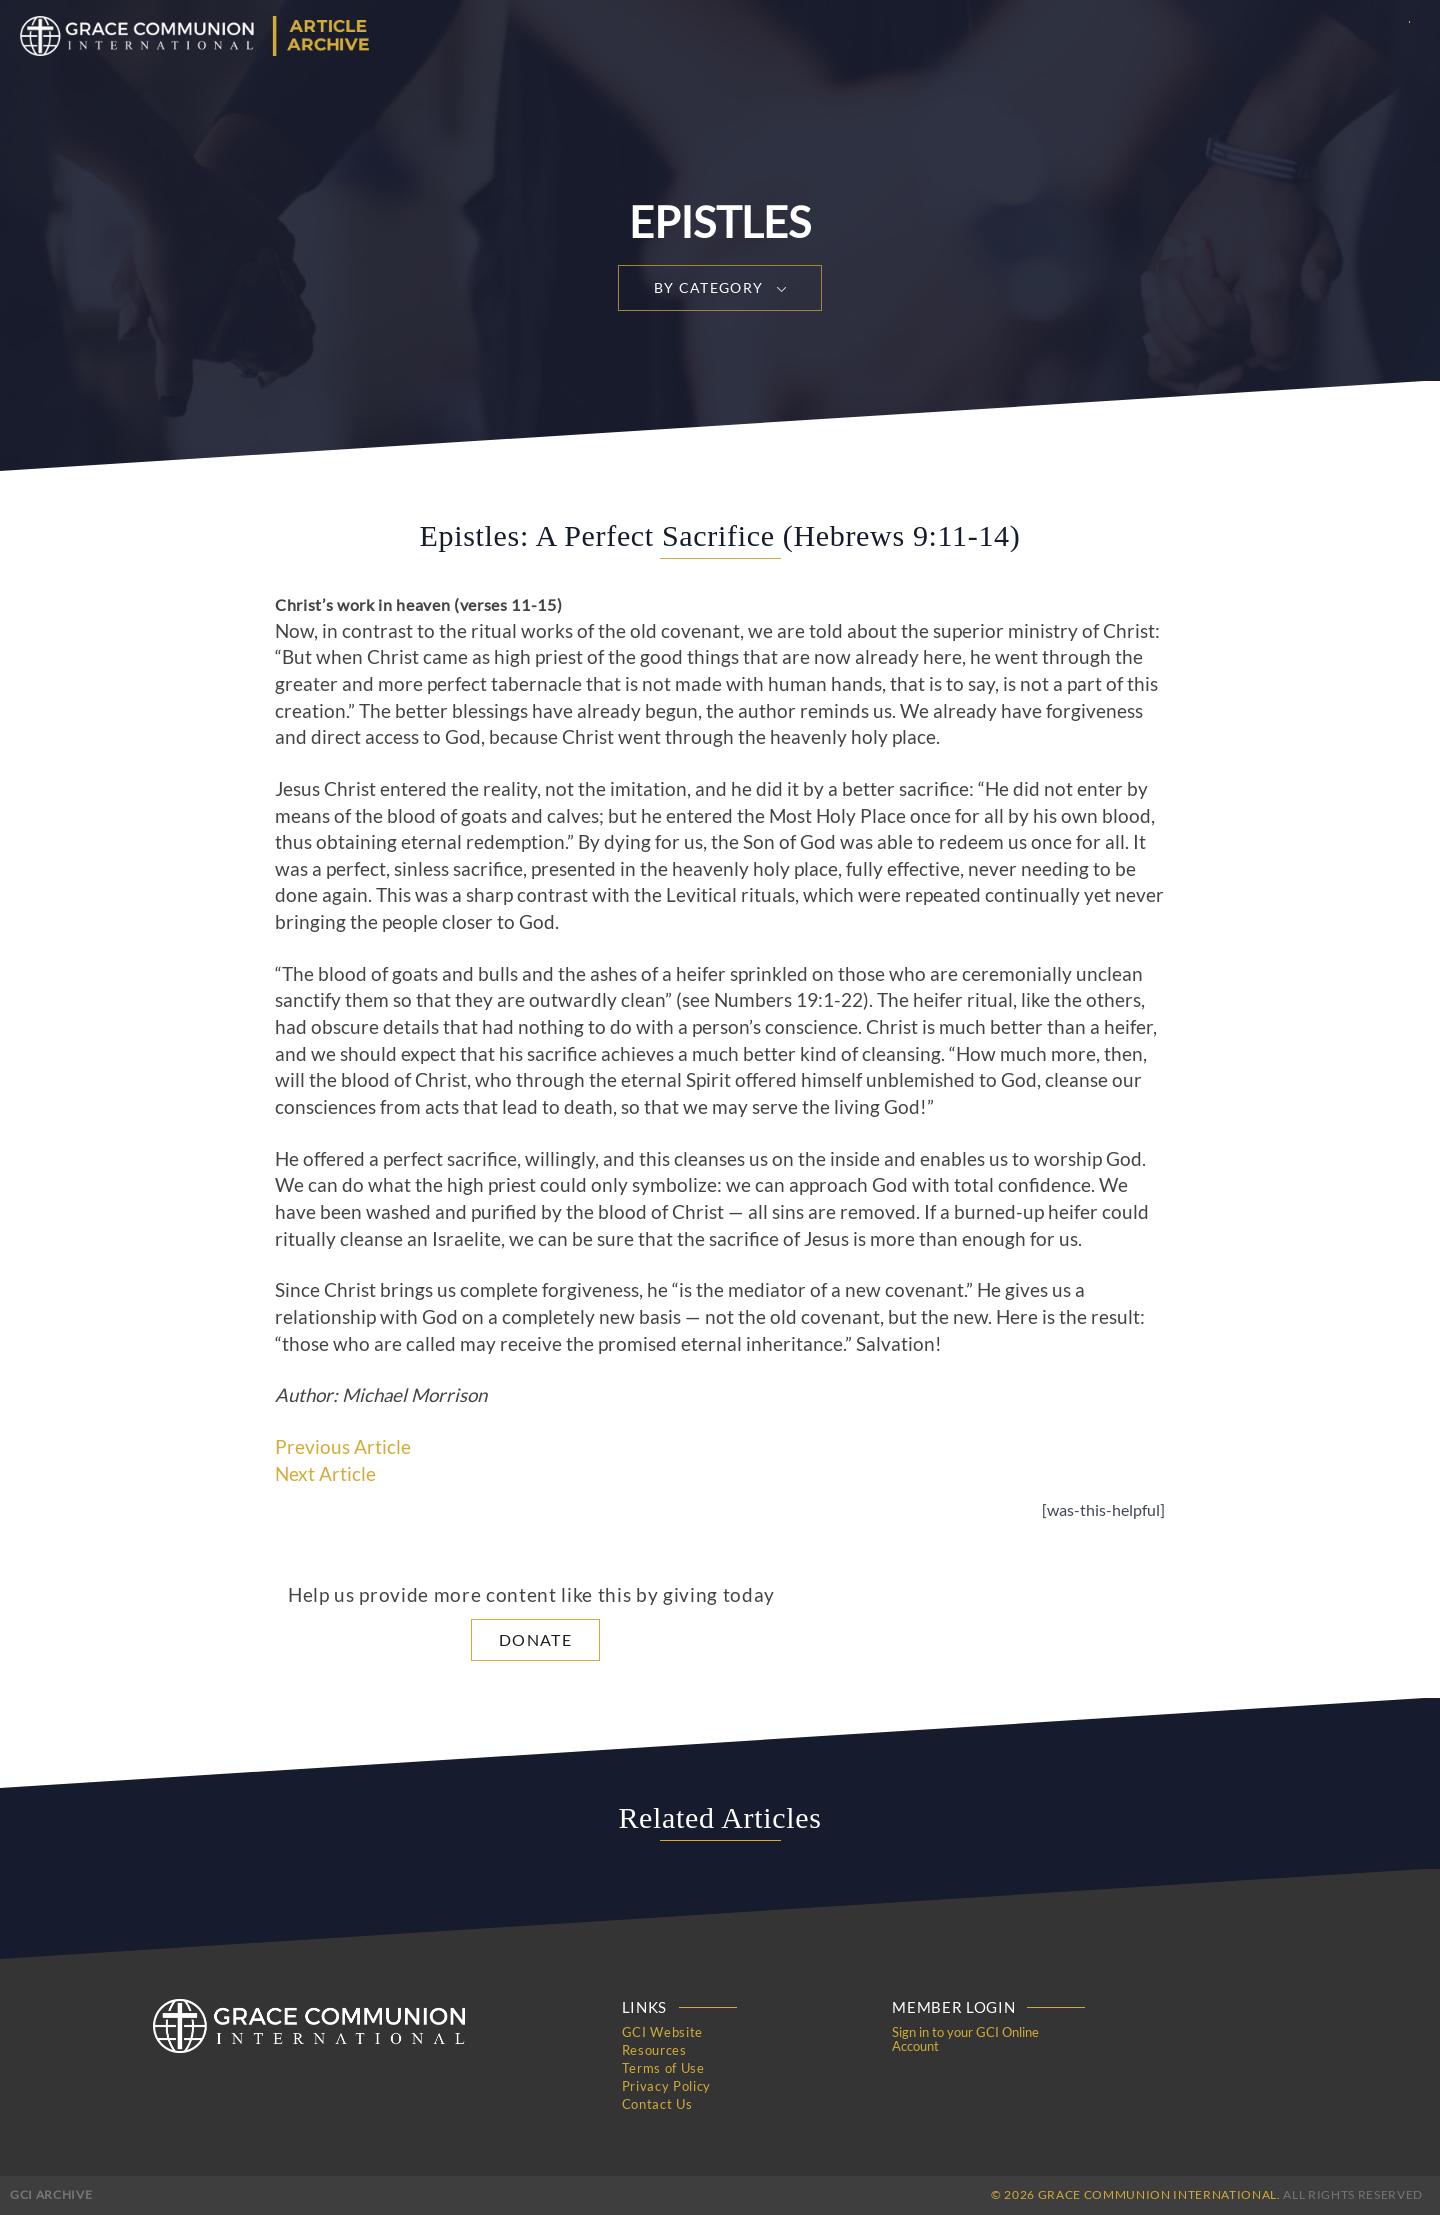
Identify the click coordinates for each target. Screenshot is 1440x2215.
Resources (654, 2050)
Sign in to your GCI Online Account (965, 2039)
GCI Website (662, 2032)
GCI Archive (51, 2194)
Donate (535, 1639)
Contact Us (657, 2104)
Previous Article (343, 1447)
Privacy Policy (666, 2086)
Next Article (325, 1474)
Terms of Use (663, 2068)
